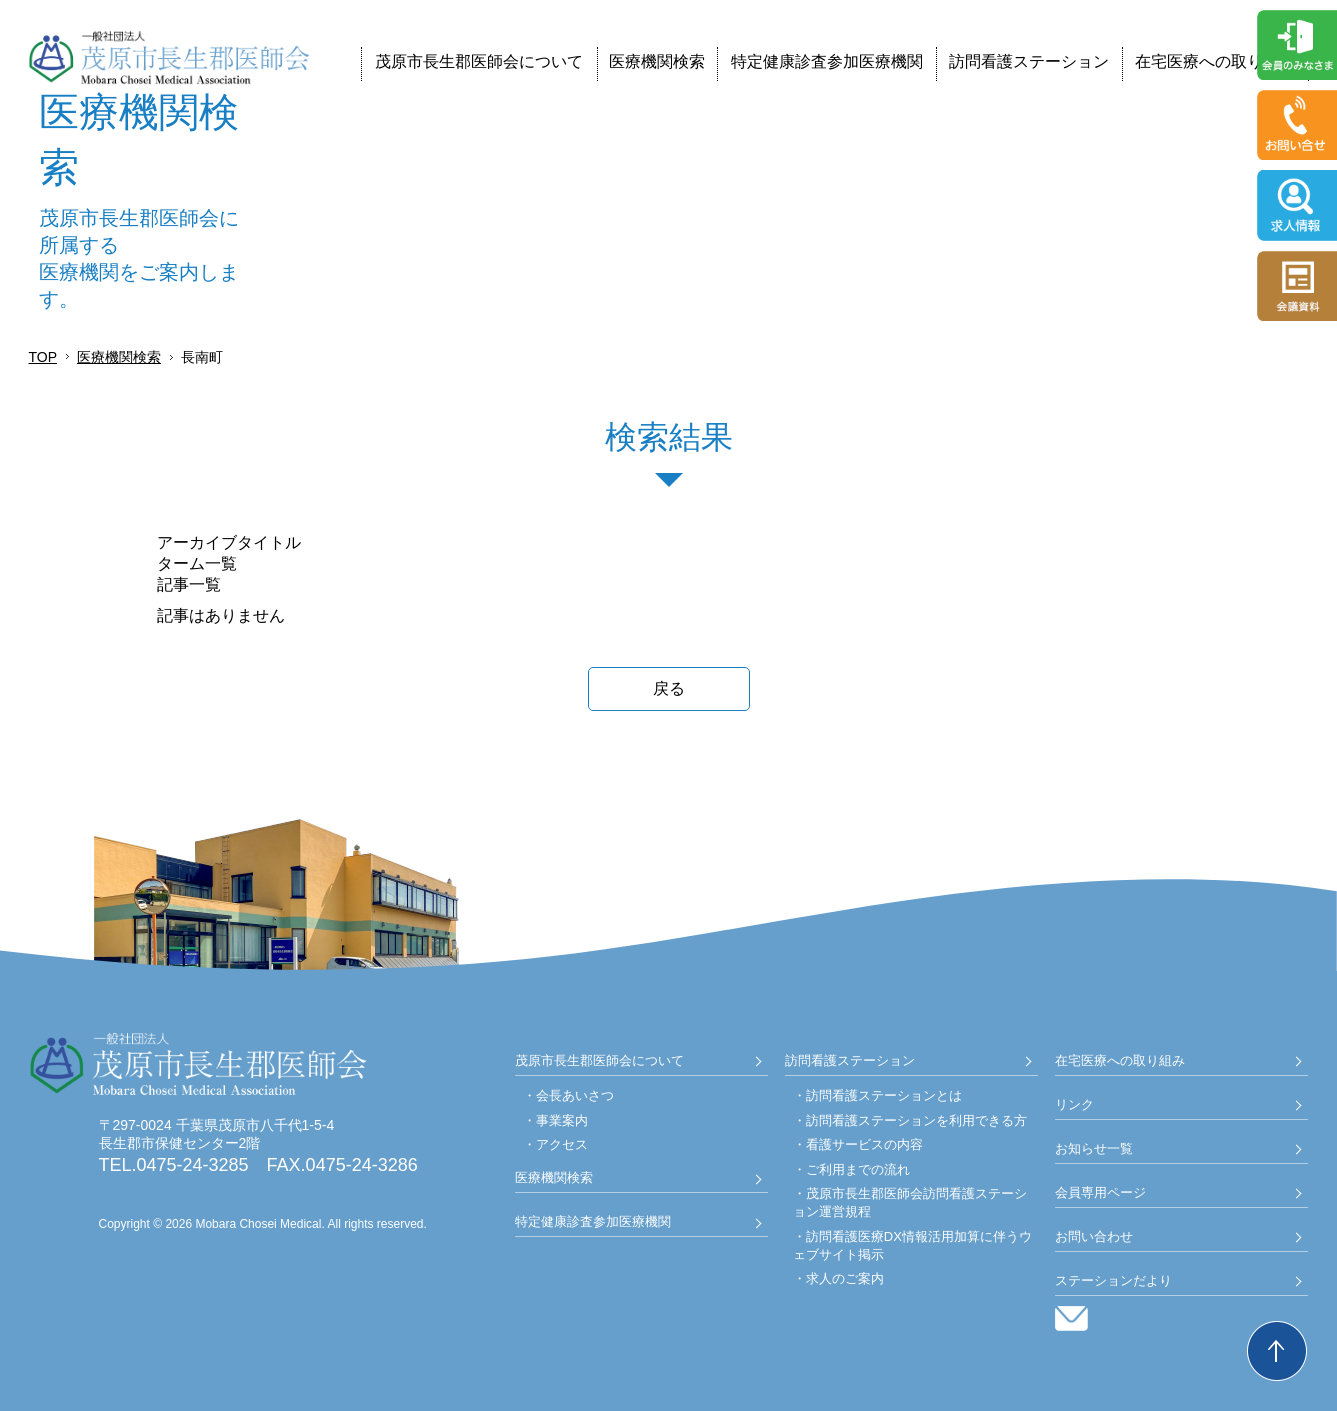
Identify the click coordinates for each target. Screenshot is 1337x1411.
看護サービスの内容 (864, 1144)
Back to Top (1277, 1351)
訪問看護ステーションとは (884, 1095)
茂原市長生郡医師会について (479, 61)
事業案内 (562, 1120)
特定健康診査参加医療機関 (827, 61)
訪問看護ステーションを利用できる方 (916, 1120)
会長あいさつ (575, 1095)
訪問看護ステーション (1029, 61)
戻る (669, 688)
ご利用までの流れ (858, 1169)
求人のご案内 (845, 1278)
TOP (43, 357)
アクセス (562, 1144)
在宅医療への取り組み (1215, 61)
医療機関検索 (657, 61)
